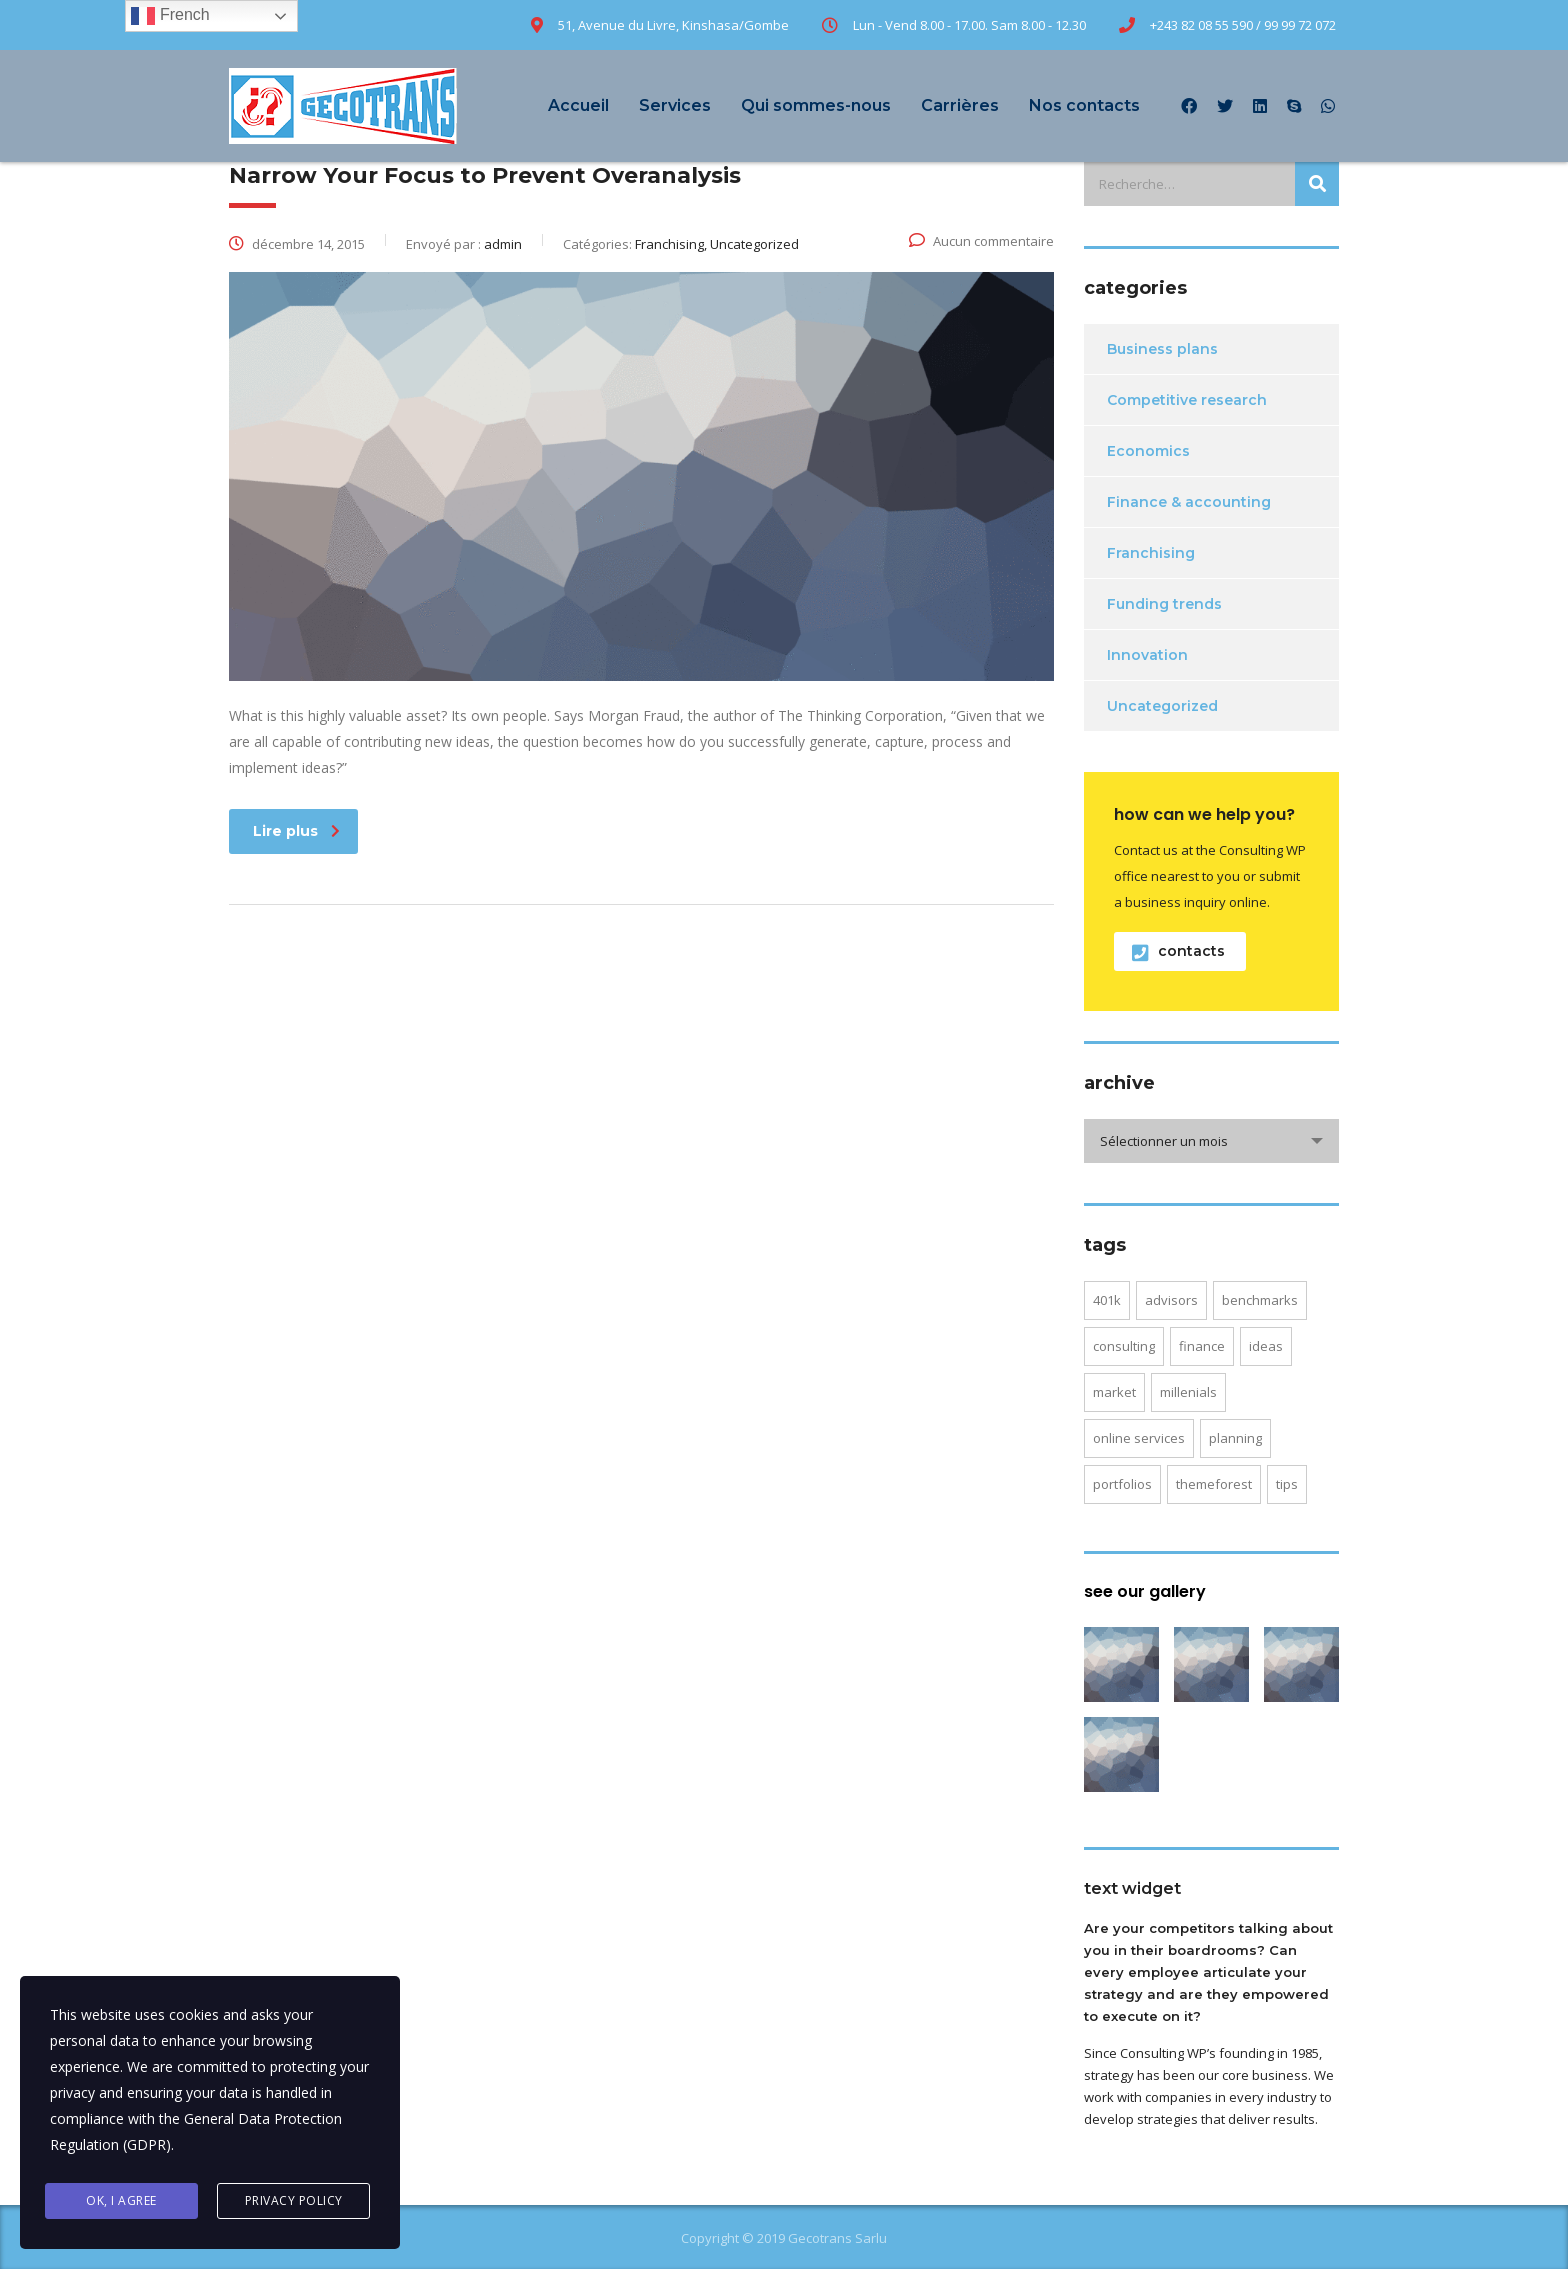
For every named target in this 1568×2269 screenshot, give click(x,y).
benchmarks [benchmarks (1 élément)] (1260, 1300)
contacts (1178, 951)
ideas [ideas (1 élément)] (1266, 1346)
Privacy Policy (294, 2200)
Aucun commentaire (981, 241)
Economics (1148, 451)
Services (675, 105)
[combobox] (1211, 1141)
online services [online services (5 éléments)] (1139, 1438)
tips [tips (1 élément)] (1287, 1484)
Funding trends (1164, 604)
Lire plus (296, 831)
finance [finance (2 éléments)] (1202, 1346)
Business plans (1162, 349)
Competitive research (1187, 400)
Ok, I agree (121, 2200)
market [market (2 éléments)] (1114, 1392)
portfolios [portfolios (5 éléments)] (1122, 1484)
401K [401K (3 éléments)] (1107, 1300)
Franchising (1151, 553)
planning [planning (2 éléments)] (1235, 1438)
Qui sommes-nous (816, 105)
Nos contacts (1084, 105)
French (170, 16)
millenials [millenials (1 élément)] (1188, 1392)
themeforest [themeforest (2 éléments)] (1214, 1484)
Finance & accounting (1189, 502)
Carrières (960, 105)
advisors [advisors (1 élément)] (1171, 1300)
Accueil (578, 105)
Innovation (1147, 655)
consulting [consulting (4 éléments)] (1124, 1346)
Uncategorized (1162, 706)
